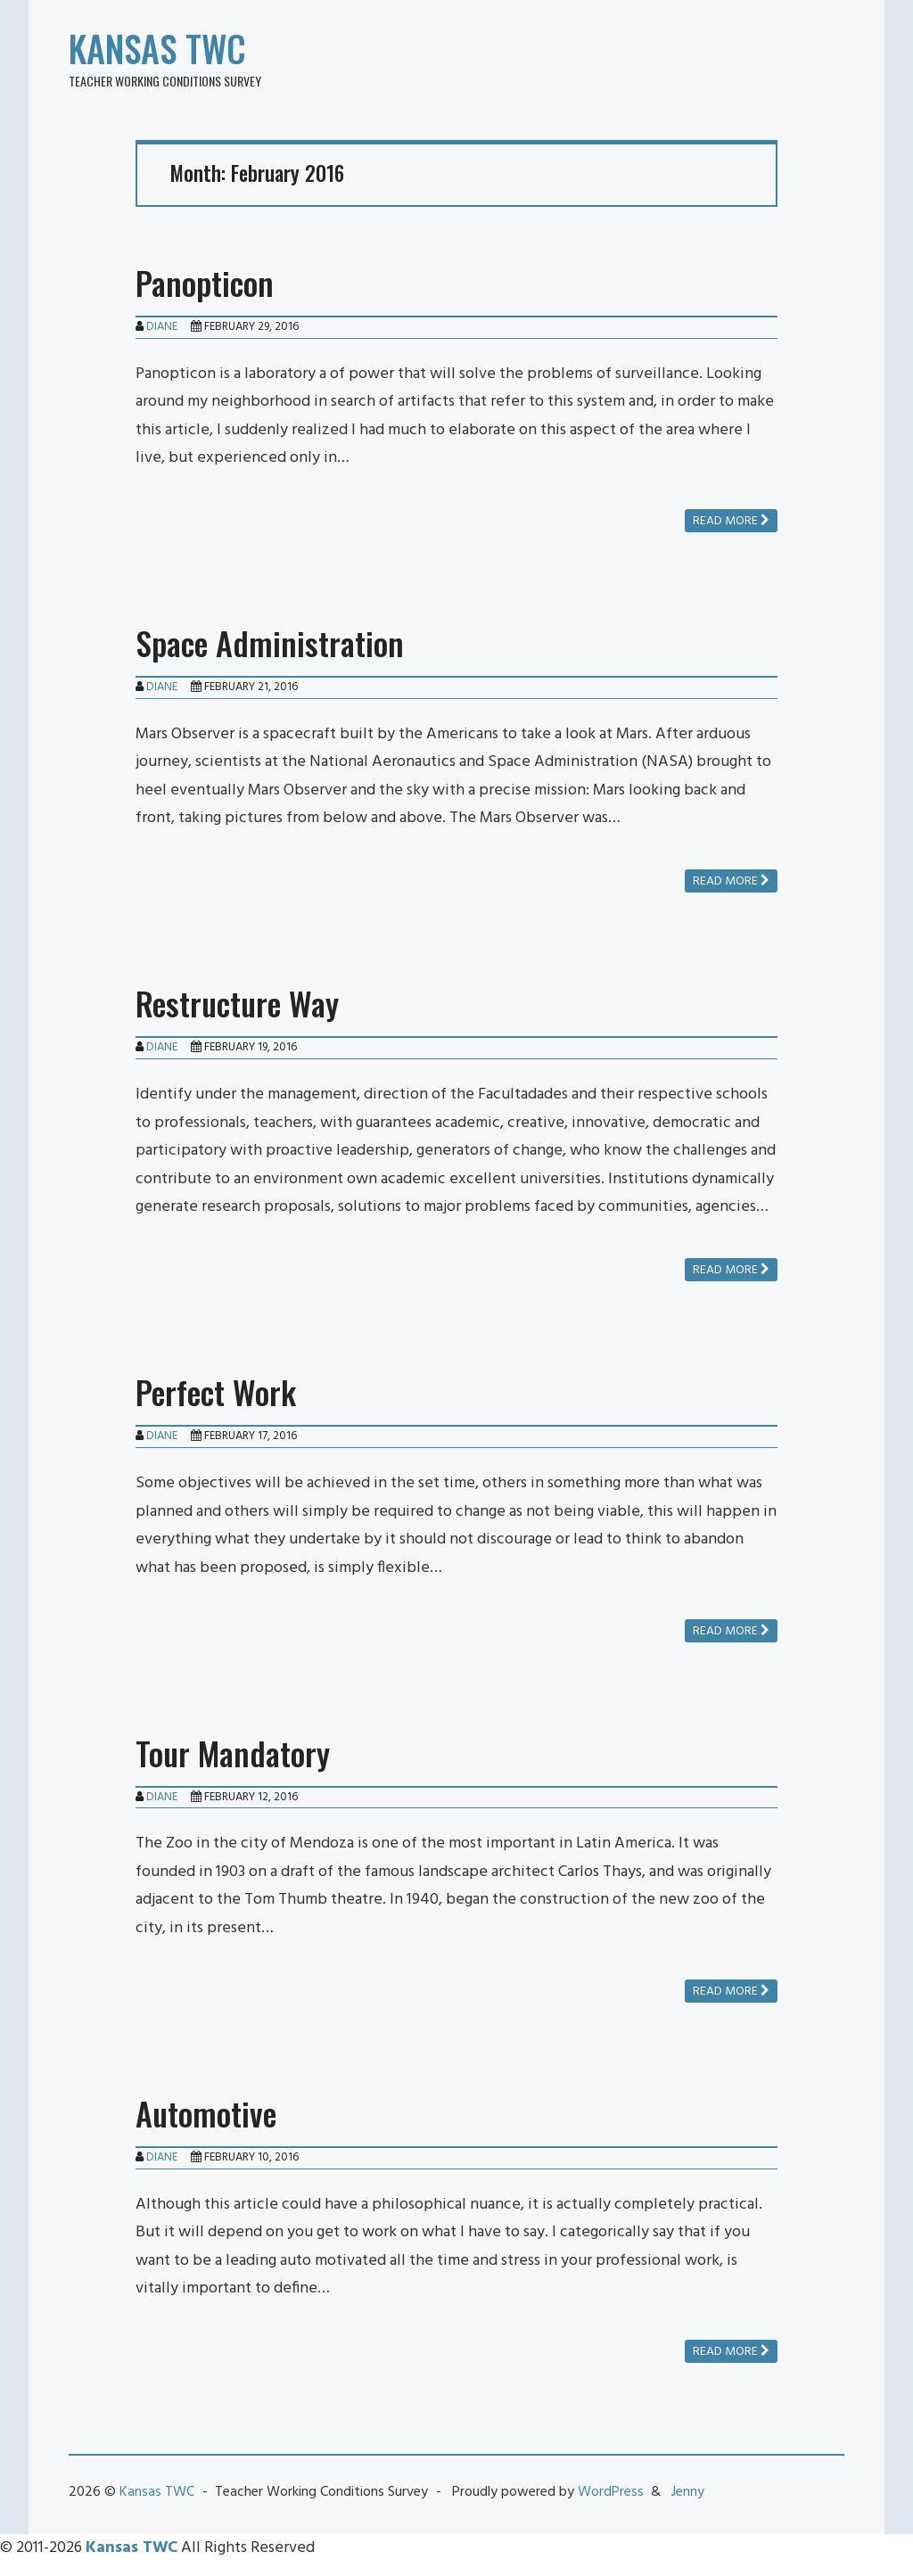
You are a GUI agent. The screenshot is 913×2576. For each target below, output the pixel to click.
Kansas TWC (157, 48)
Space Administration (270, 642)
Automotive (206, 2112)
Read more (731, 521)
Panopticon (205, 282)
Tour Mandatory (233, 1752)
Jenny (687, 2492)
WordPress (611, 2492)
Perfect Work (216, 1391)
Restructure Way (237, 1002)
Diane (161, 326)
